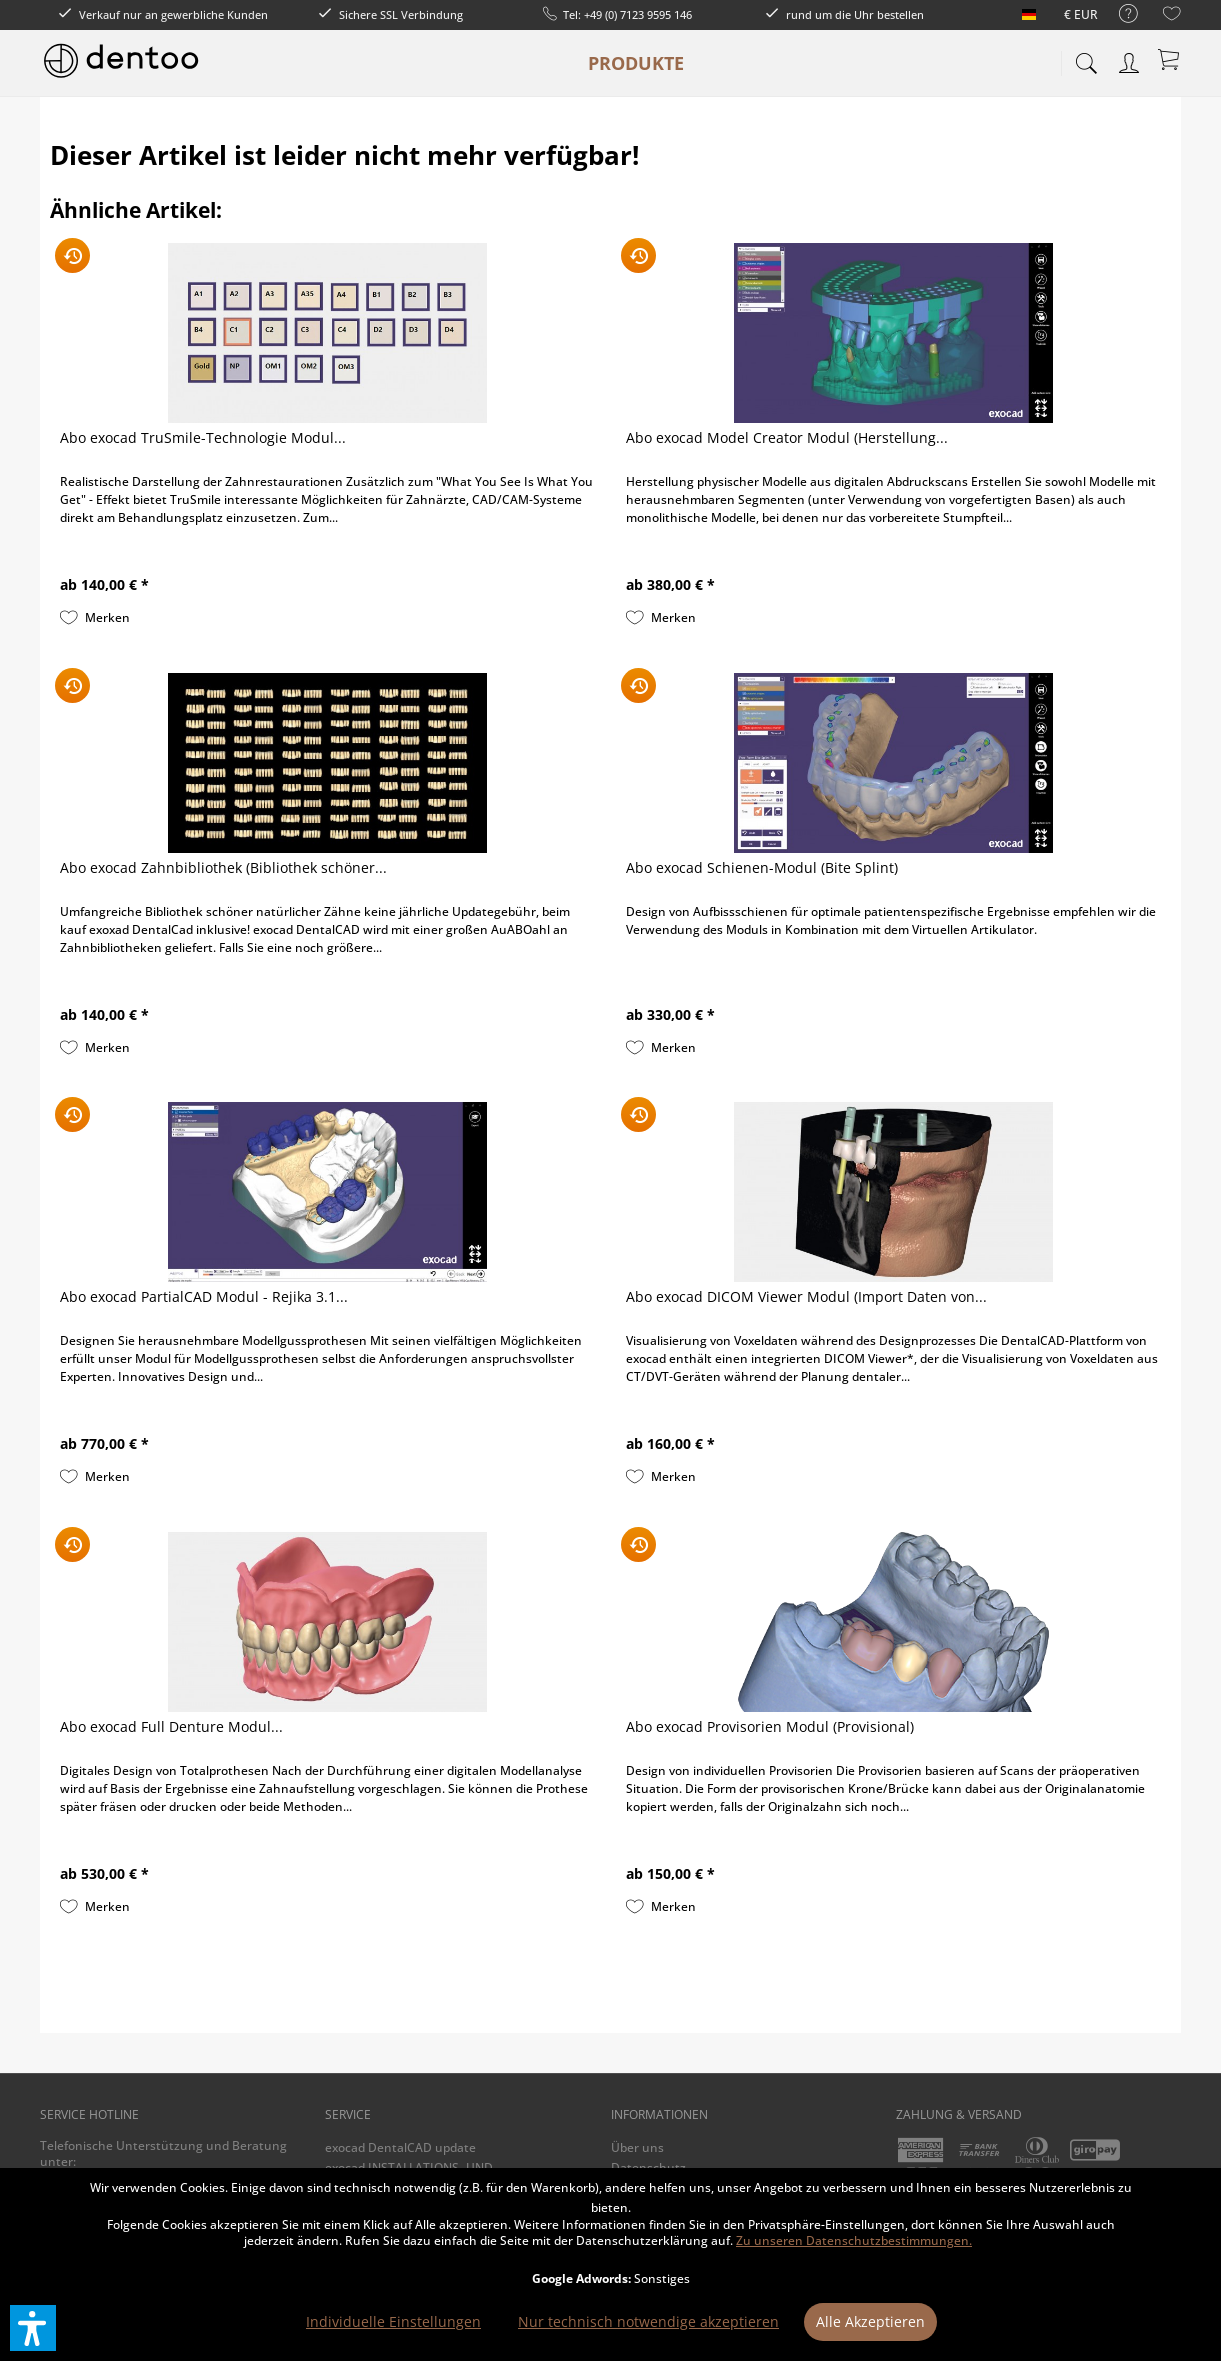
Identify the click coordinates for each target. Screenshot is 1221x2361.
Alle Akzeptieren (870, 2321)
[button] (33, 2328)
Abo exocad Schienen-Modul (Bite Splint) (762, 867)
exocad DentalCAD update (400, 2147)
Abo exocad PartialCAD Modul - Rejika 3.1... (204, 1296)
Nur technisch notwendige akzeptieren (648, 2321)
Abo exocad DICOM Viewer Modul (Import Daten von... (806, 1296)
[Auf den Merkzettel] (95, 618)
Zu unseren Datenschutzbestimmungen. (854, 2240)
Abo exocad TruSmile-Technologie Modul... (203, 437)
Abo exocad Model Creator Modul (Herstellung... (787, 437)
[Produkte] (636, 63)
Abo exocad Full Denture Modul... (171, 1726)
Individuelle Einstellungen (393, 2321)
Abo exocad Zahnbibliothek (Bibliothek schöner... (223, 867)
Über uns (637, 2147)
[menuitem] (1118, 14)
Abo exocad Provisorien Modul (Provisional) (770, 1726)
